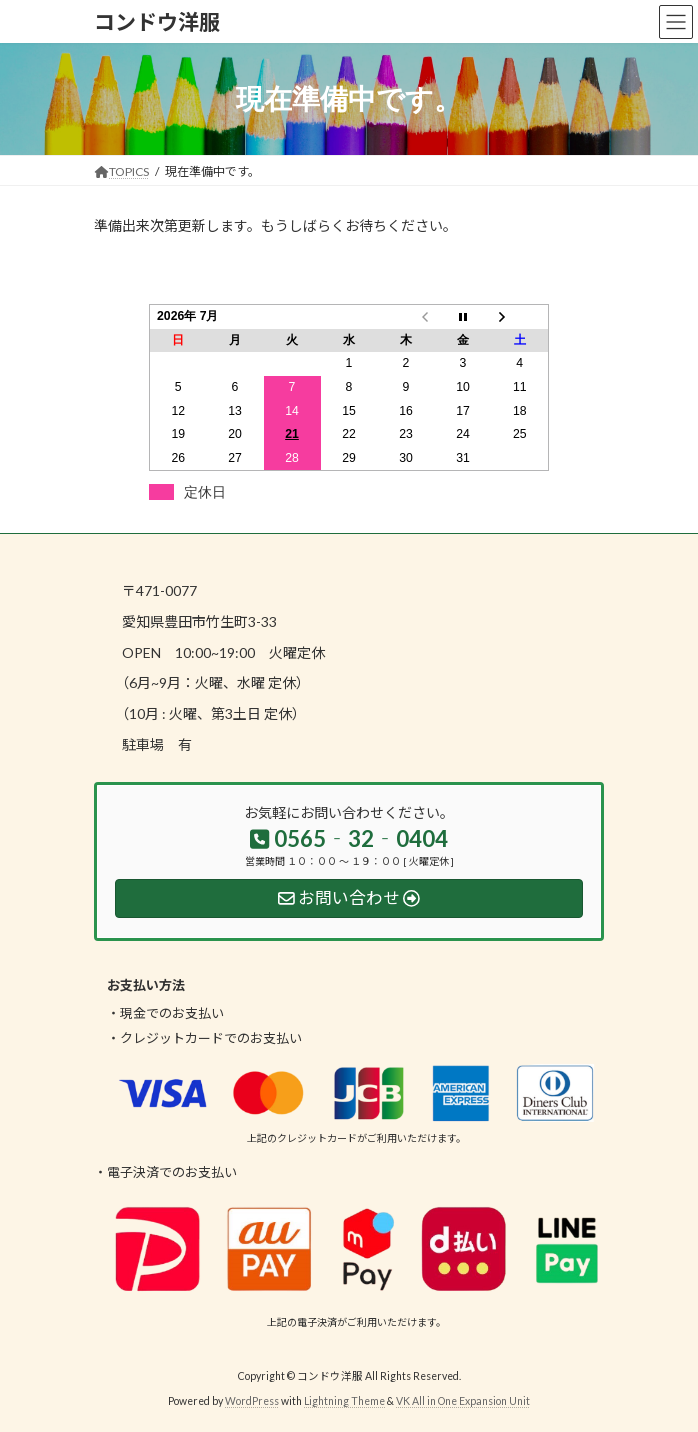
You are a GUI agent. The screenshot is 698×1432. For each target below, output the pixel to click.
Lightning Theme (344, 1401)
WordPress (252, 1401)
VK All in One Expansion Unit (463, 1401)
